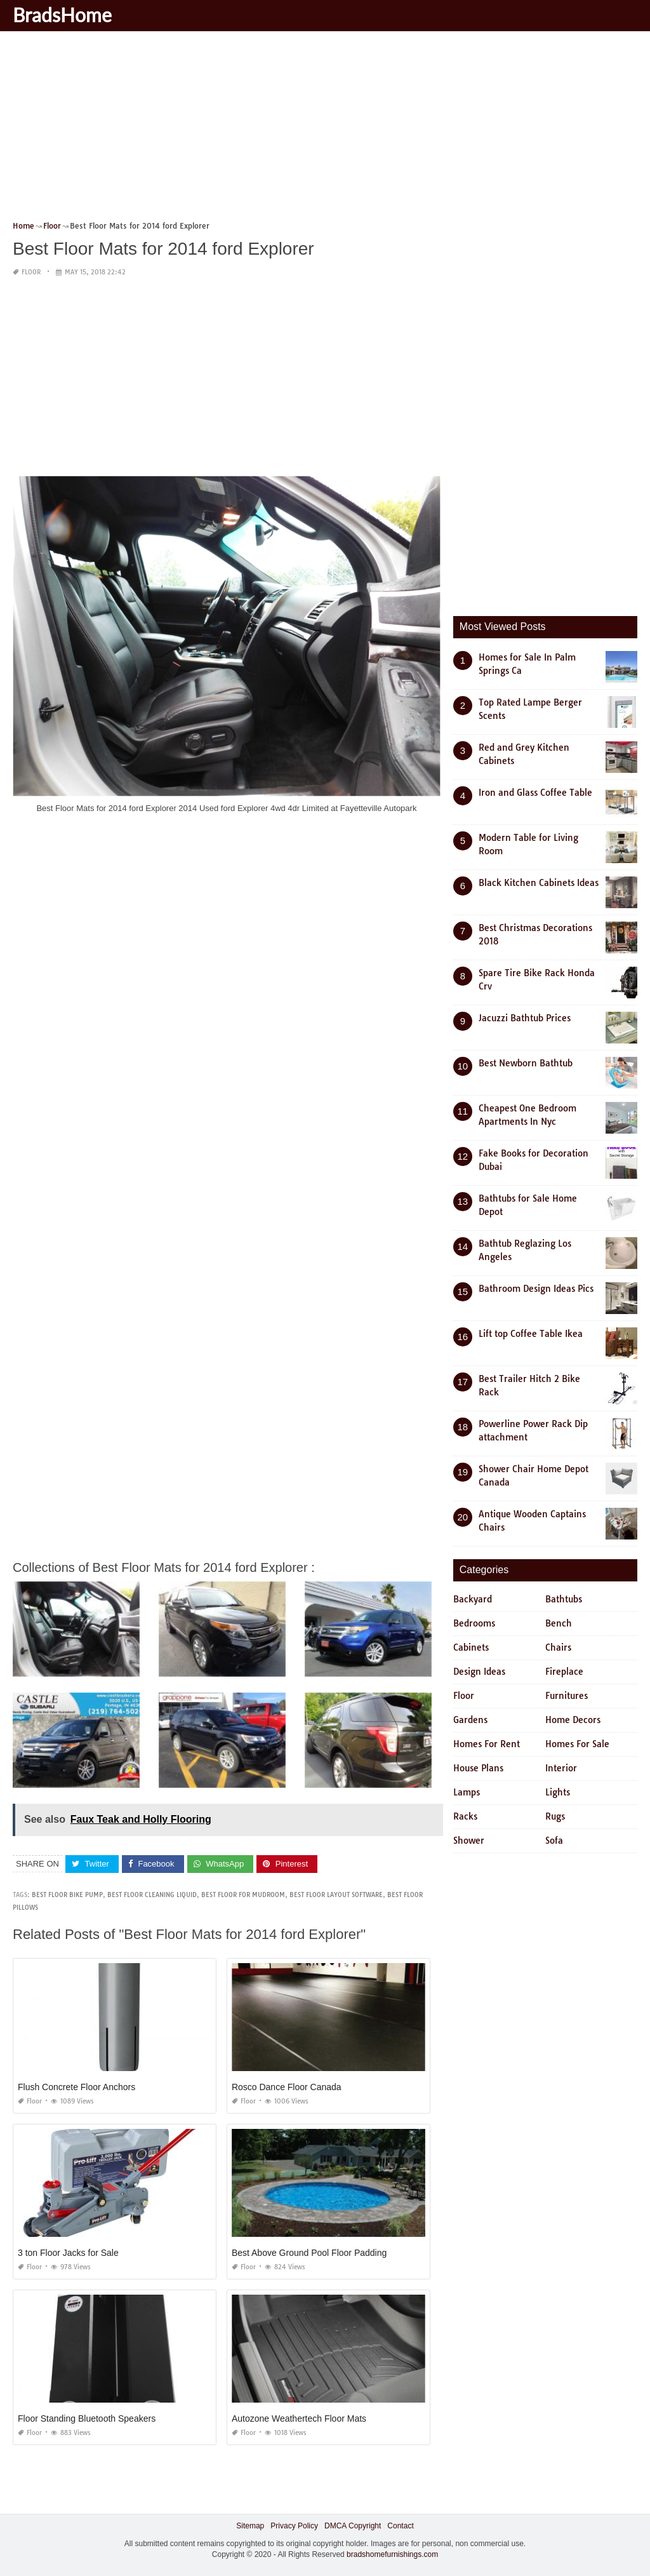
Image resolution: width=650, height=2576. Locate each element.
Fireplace (564, 1671)
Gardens (470, 1720)
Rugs (555, 1816)
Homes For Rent (486, 1744)
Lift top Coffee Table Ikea (531, 1333)
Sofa (554, 1840)
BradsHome (62, 14)
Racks (465, 1816)
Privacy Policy (294, 2525)
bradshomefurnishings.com (392, 2554)
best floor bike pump (67, 1895)
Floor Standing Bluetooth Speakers (87, 2418)
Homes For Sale (577, 1744)
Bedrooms (474, 1623)
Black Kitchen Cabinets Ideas (539, 883)
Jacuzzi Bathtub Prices (525, 1018)
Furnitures (566, 1695)
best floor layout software (336, 1895)
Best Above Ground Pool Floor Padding (309, 2253)
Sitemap (250, 2525)
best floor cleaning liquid (152, 1895)
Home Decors (572, 1720)
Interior (561, 1768)
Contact (400, 2525)
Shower (468, 1840)
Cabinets (471, 1647)
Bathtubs (563, 1599)
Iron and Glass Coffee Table (535, 792)
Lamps (466, 1792)
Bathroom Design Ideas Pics (536, 1288)
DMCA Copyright (352, 2525)
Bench (558, 1623)
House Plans (478, 1768)
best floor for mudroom (243, 1895)
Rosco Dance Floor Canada (287, 2087)
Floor (31, 272)
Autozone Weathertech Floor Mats (299, 2418)
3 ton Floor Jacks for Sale (68, 2253)
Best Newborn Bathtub (526, 1063)
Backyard (472, 1599)
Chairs (558, 1647)
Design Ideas (479, 1671)
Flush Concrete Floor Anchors (76, 2087)
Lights (557, 1792)
